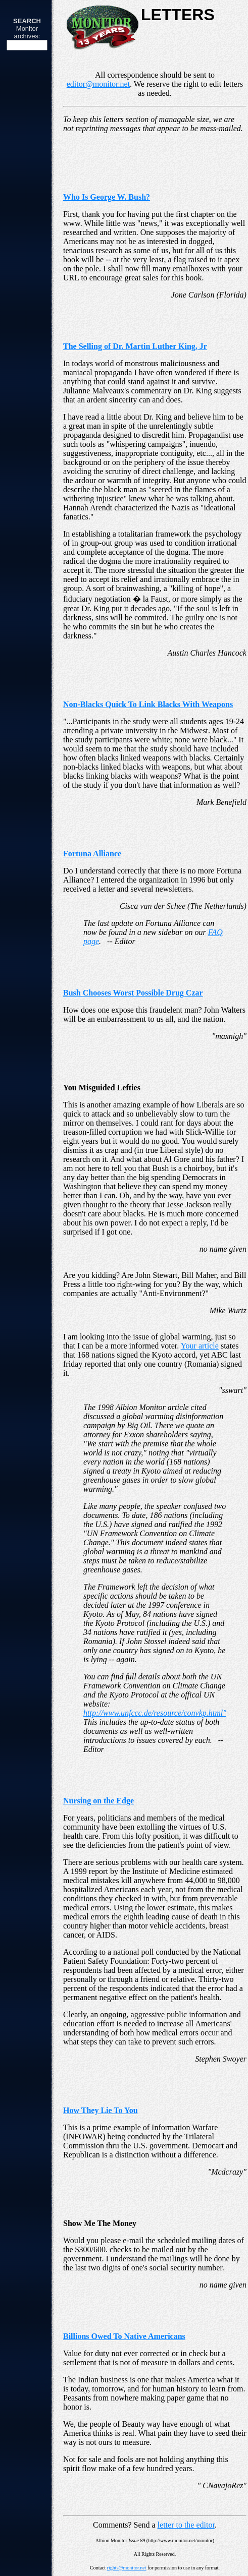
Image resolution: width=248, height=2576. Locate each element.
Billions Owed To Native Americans (124, 2336)
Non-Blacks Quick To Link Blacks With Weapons (148, 704)
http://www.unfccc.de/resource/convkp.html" (154, 1713)
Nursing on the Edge (98, 1800)
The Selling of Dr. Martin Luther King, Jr (135, 346)
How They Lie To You (100, 2110)
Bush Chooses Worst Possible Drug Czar (133, 992)
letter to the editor (186, 2525)
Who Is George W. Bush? (106, 197)
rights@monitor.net (126, 2567)
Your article (200, 1345)
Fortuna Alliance (92, 853)
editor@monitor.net (98, 84)
